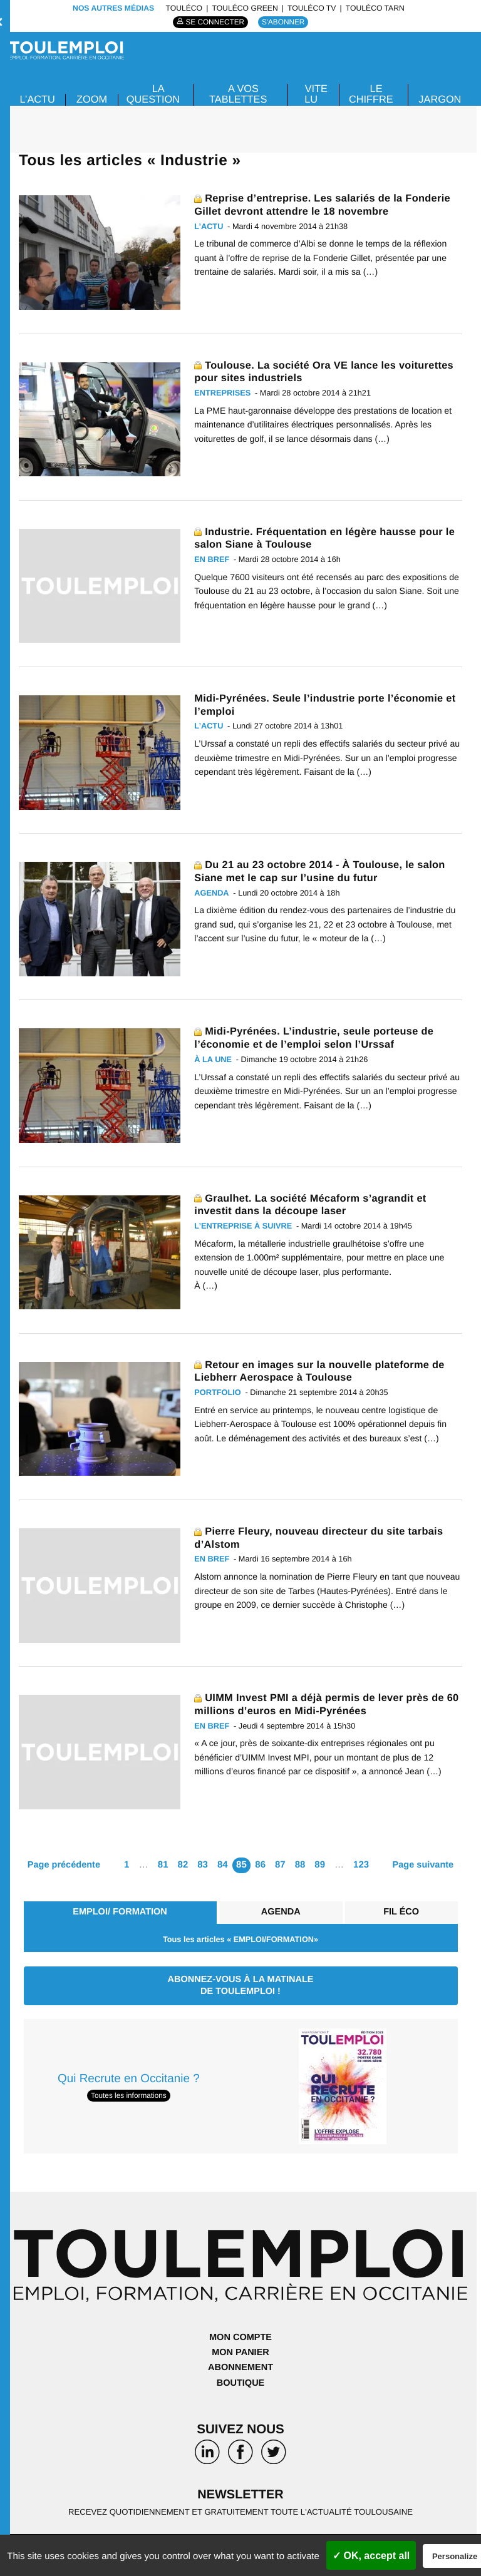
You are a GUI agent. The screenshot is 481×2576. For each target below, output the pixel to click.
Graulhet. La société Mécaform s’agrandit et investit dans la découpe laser (313, 1204)
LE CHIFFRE (370, 94)
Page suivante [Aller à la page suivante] (424, 1864)
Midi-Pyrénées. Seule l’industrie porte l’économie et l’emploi (322, 704)
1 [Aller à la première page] (126, 1864)
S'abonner (284, 22)
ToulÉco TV (311, 8)
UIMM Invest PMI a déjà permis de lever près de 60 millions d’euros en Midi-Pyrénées (323, 1704)
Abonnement (240, 2368)
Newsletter (240, 2496)
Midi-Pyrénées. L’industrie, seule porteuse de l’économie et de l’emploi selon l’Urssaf (317, 1037)
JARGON (439, 99)
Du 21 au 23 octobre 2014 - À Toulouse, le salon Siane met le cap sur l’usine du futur (323, 871)
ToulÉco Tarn (375, 8)
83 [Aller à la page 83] (203, 1864)
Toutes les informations (128, 2096)
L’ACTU (38, 99)
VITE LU (316, 94)
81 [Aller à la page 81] (163, 1864)
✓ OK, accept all (371, 2555)
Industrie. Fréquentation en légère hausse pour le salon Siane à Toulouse (322, 538)
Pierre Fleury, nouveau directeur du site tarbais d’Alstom (322, 1537)
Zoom (94, 99)
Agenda (279, 1912)
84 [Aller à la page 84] (222, 1864)
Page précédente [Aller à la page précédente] (62, 1864)
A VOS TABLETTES (239, 94)
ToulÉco (183, 8)
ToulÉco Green (244, 8)
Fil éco (400, 1912)
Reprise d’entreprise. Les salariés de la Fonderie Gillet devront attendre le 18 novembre (326, 204)
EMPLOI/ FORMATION (119, 1912)
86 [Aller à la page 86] (261, 1864)
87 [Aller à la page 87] (280, 1864)
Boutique (240, 2383)
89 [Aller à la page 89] (320, 1864)
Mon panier (241, 2353)
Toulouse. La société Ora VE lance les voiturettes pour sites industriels (328, 371)
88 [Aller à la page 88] (300, 1864)
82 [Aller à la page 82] (183, 1864)
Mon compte (240, 2338)
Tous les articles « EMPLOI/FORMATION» (240, 1940)
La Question (155, 94)
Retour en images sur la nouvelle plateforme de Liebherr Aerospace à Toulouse (323, 1371)
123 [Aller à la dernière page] (361, 1864)
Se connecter (214, 22)
